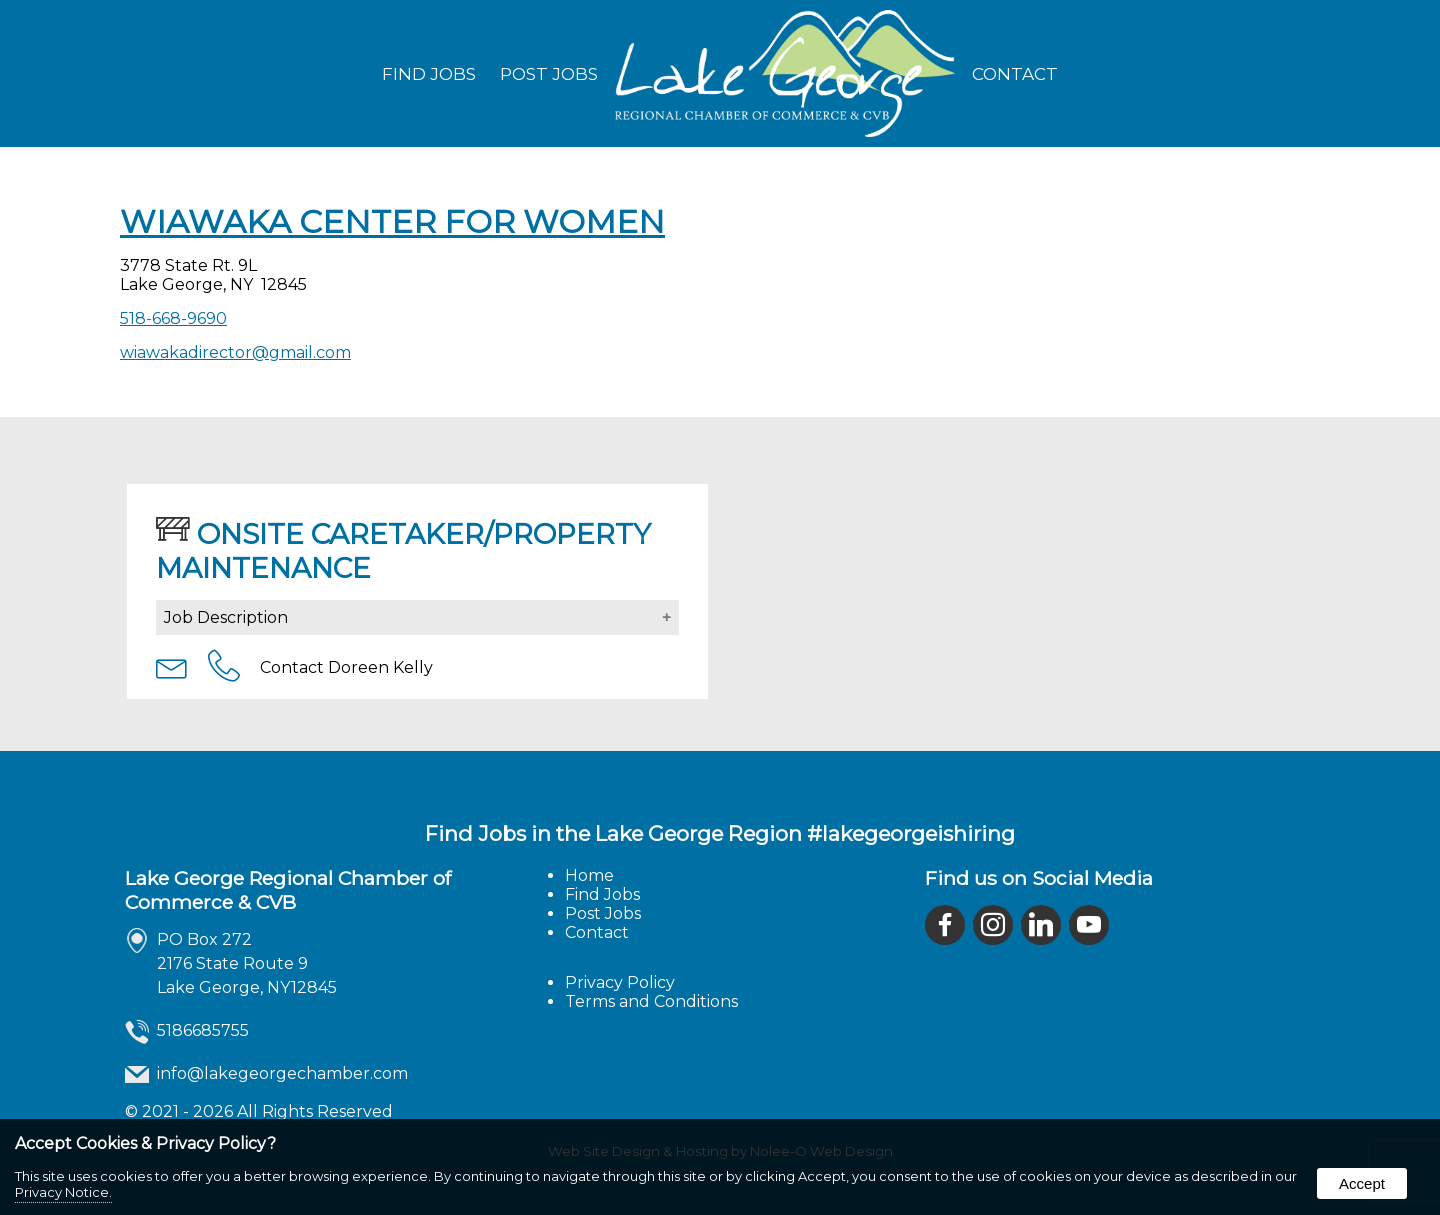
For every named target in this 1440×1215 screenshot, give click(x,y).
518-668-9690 (173, 318)
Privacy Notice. (63, 1192)
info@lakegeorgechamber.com (282, 1073)
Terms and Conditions (651, 1001)
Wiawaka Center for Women (392, 221)
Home (589, 875)
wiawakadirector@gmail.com (235, 352)
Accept (1362, 1183)
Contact (1015, 74)
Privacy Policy (620, 982)
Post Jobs (549, 74)
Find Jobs (429, 74)
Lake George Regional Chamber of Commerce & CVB (288, 890)
